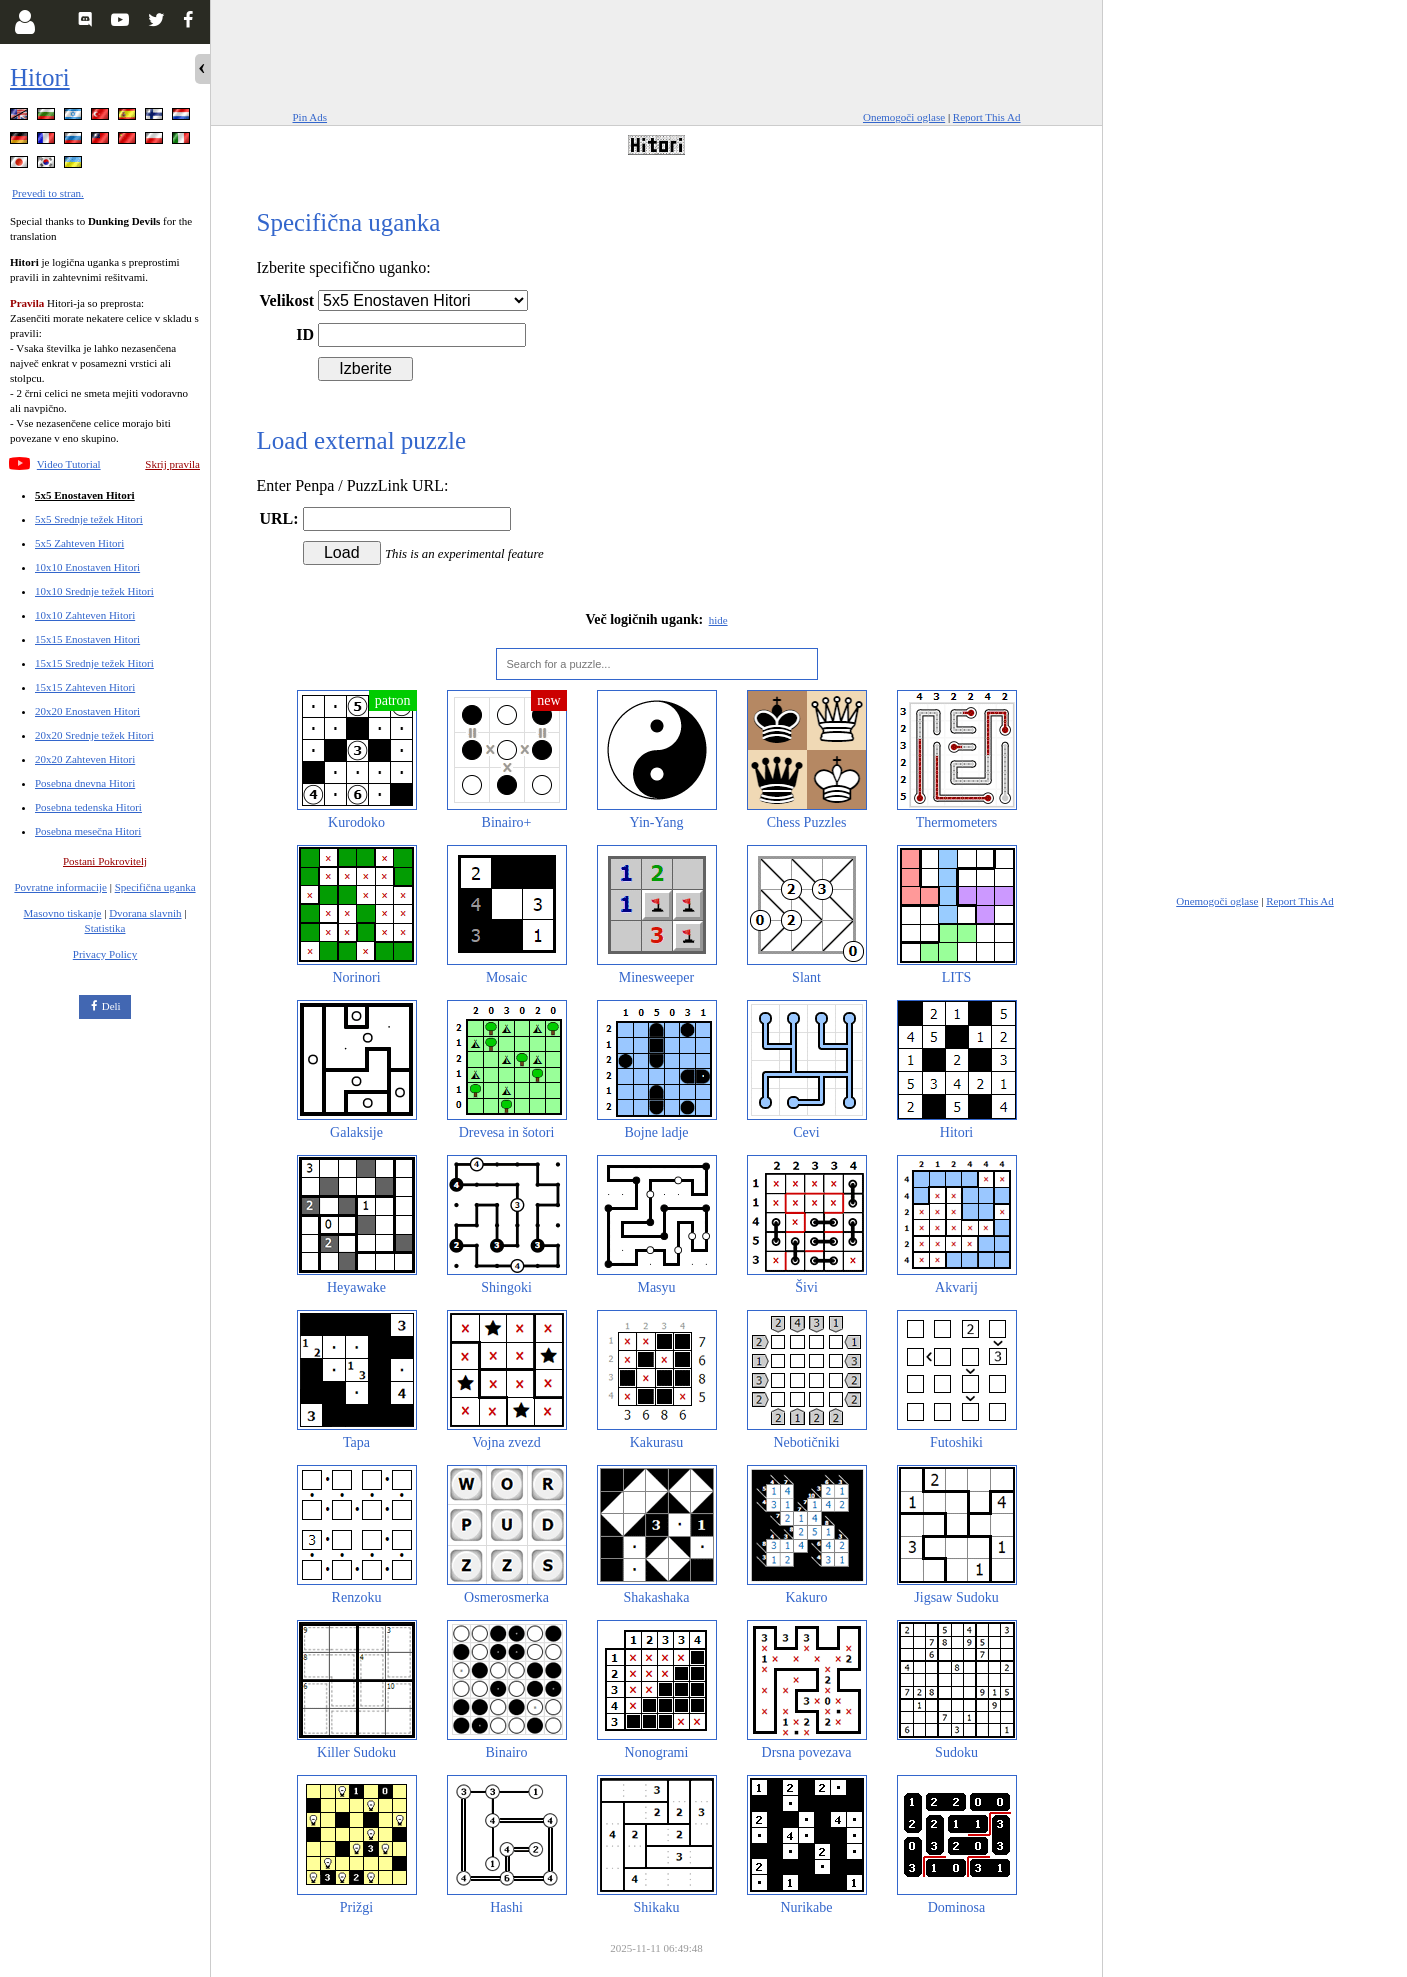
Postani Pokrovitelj (105, 861)
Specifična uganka (155, 887)
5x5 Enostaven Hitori (85, 495)
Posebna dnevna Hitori (85, 783)
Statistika (105, 928)
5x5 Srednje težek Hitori (89, 519)
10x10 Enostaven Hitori (87, 567)
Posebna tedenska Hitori (88, 807)
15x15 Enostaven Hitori (87, 639)
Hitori (40, 77)
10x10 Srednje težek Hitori (94, 591)
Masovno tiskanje (63, 913)
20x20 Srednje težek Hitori (94, 735)
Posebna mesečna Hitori (88, 831)
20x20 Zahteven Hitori (85, 759)
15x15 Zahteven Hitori (85, 687)
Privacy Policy (105, 954)
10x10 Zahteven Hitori (85, 615)
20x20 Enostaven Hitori (87, 711)
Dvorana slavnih (145, 913)
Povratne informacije (60, 887)
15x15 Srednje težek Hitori (94, 663)
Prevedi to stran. (48, 193)
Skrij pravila (172, 464)
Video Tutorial (69, 464)
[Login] (24, 22)
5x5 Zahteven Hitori (79, 543)
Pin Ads (310, 117)
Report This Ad (987, 117)
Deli (111, 1006)
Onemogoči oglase (904, 117)
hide (718, 620)
